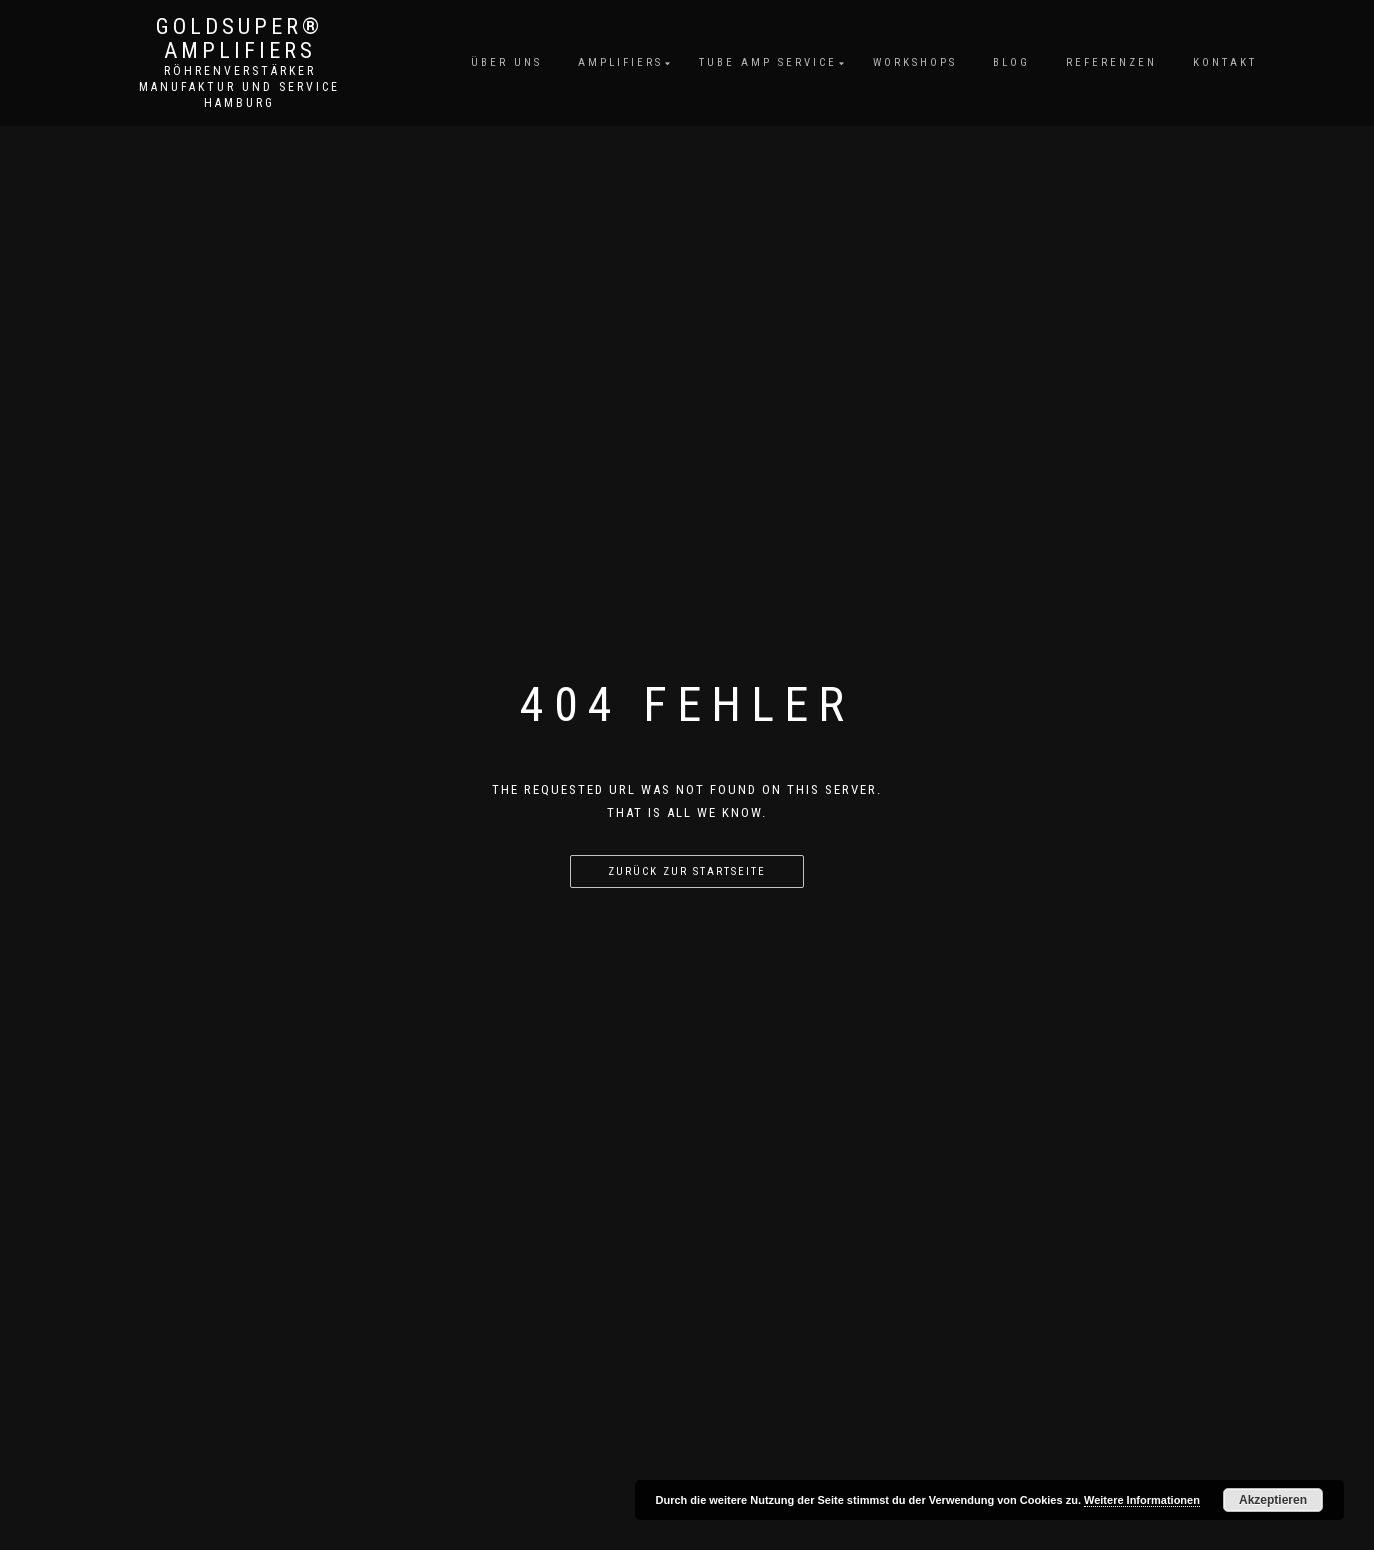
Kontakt (1225, 62)
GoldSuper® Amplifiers (239, 39)
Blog (1011, 62)
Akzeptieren (1273, 1500)
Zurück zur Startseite (687, 871)
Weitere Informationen (1142, 1500)
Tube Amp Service (768, 62)
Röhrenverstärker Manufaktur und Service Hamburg (239, 87)
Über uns (506, 62)
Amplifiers (620, 62)
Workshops (915, 62)
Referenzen (1111, 62)
